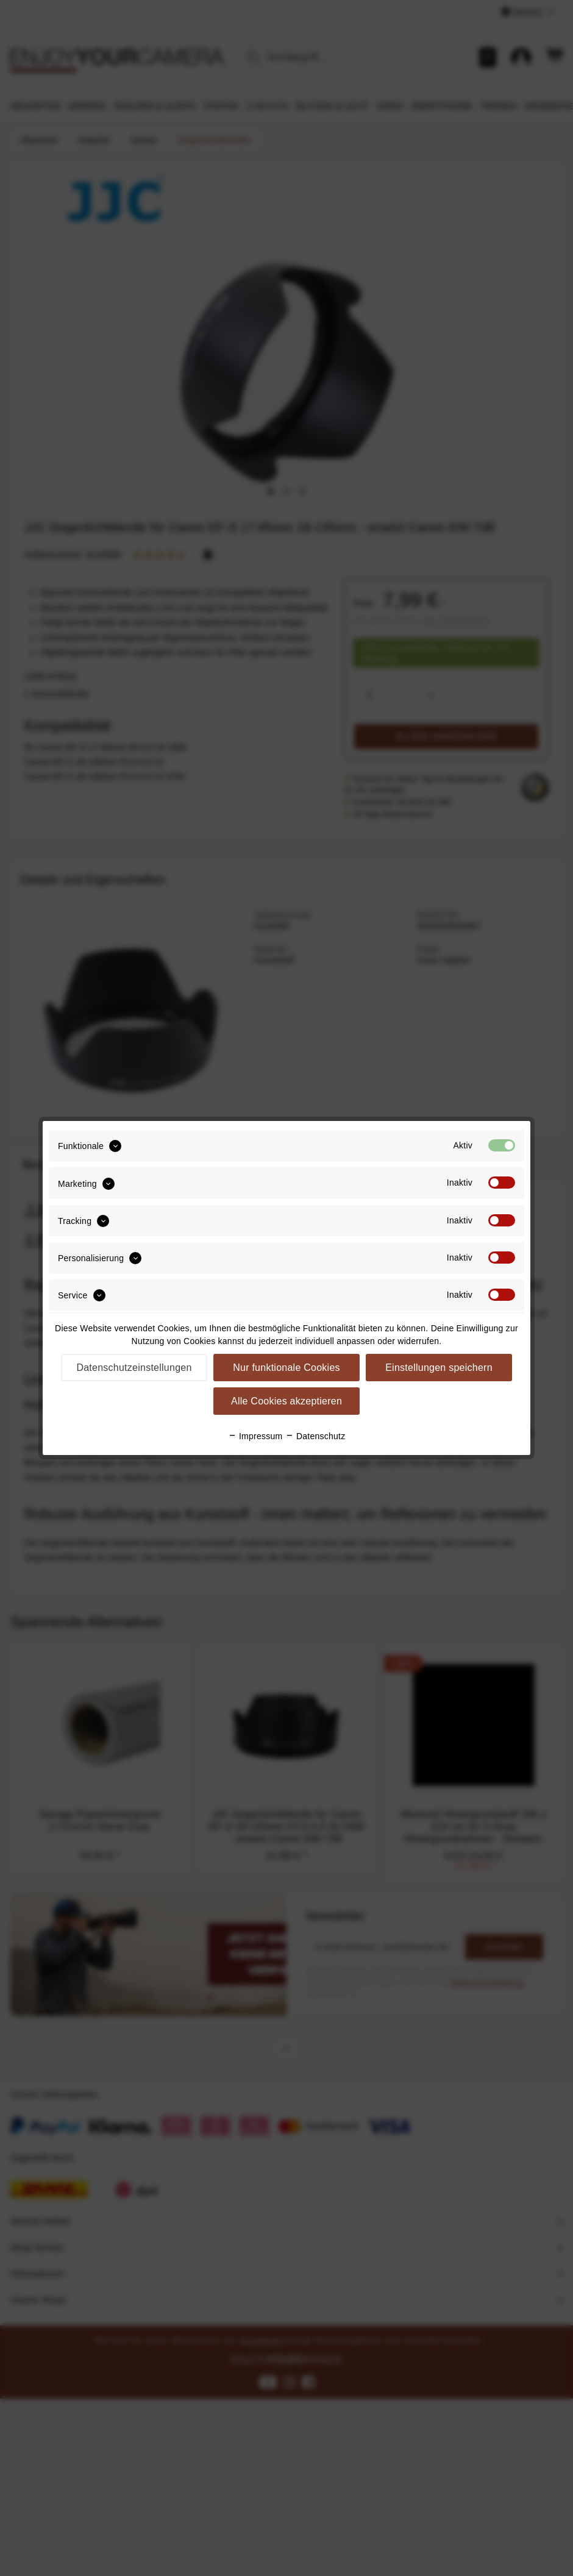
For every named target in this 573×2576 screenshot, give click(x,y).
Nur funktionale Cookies (286, 1367)
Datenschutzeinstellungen (133, 1367)
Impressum (255, 1436)
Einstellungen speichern (439, 1367)
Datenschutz (315, 1436)
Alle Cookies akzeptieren (286, 1401)
